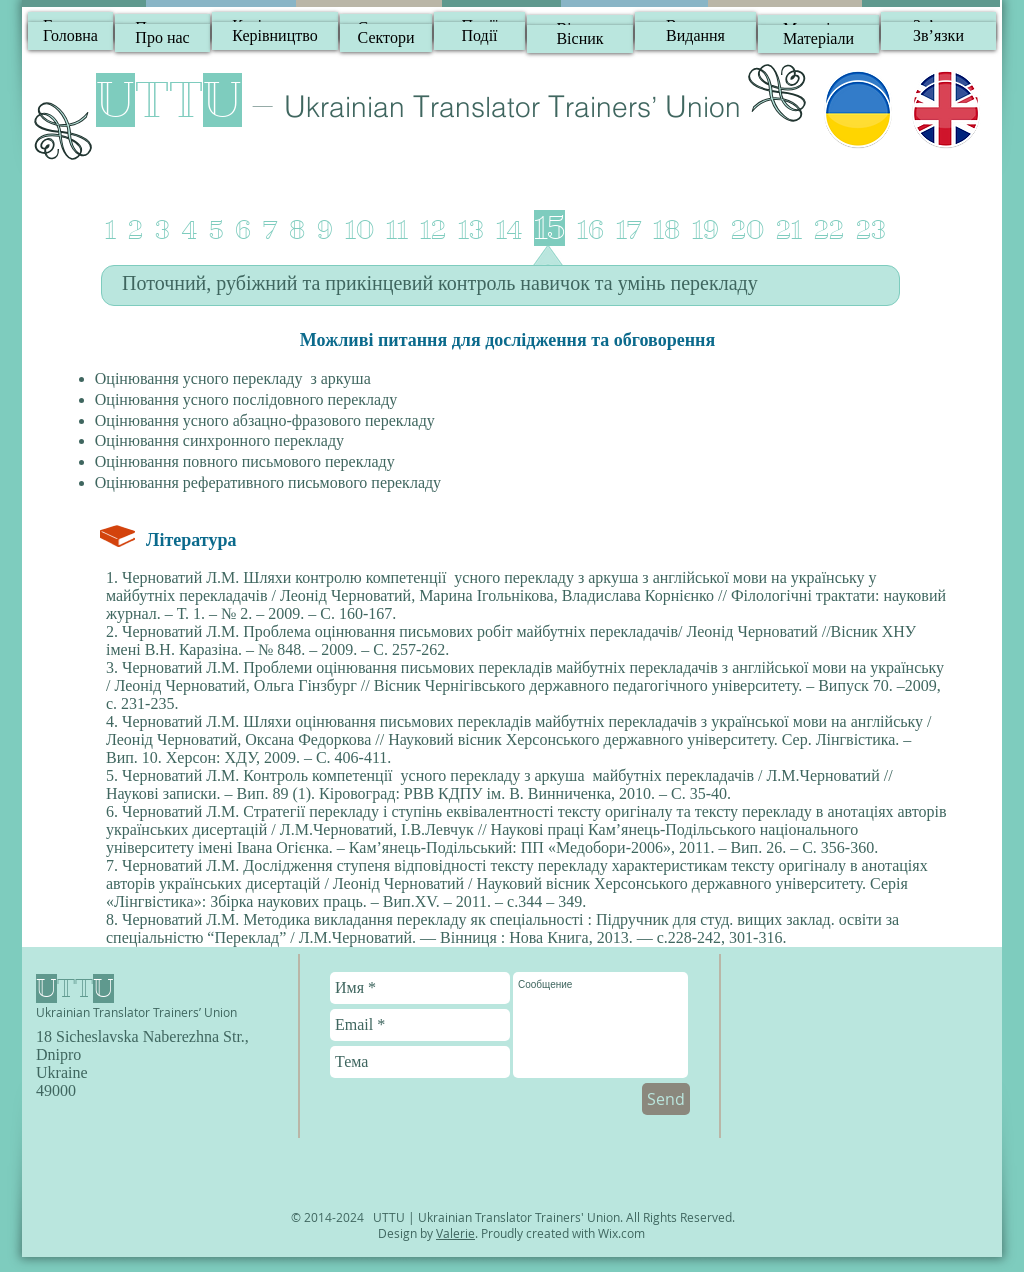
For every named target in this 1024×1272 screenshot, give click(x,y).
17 (628, 230)
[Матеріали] (818, 39)
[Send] (666, 1099)
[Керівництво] (275, 36)
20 (747, 230)
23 (871, 230)
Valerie (455, 1233)
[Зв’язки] (938, 36)
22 (829, 230)
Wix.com (621, 1233)
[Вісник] (580, 39)
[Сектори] (386, 38)
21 (789, 230)
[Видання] (695, 36)
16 (590, 230)
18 (666, 230)
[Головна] (70, 36)
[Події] (479, 36)
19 (705, 230)
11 (397, 230)
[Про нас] (162, 38)
